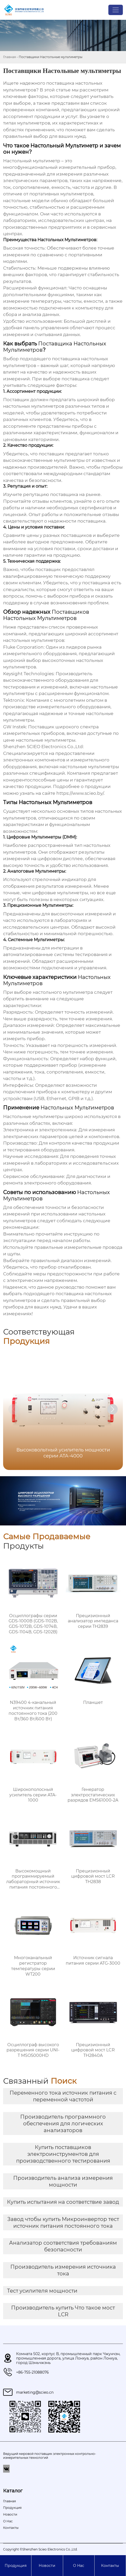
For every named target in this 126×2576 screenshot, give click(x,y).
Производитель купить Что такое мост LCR (63, 2311)
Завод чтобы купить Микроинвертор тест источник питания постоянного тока (63, 2222)
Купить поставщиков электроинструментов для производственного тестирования (63, 2154)
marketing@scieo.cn (35, 2392)
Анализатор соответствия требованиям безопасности (63, 2246)
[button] (112, 1409)
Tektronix (13, 700)
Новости (47, 2565)
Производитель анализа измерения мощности (63, 2181)
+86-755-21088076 (32, 2372)
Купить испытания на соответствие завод (63, 2202)
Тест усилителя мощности (42, 2291)
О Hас (78, 2565)
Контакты (110, 2565)
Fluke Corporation (23, 647)
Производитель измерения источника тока (63, 2270)
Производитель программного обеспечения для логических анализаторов (63, 2123)
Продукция (15, 2565)
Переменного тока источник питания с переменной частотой (63, 2096)
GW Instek (14, 726)
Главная (9, 57)
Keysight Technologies (28, 673)
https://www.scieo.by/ (80, 793)
